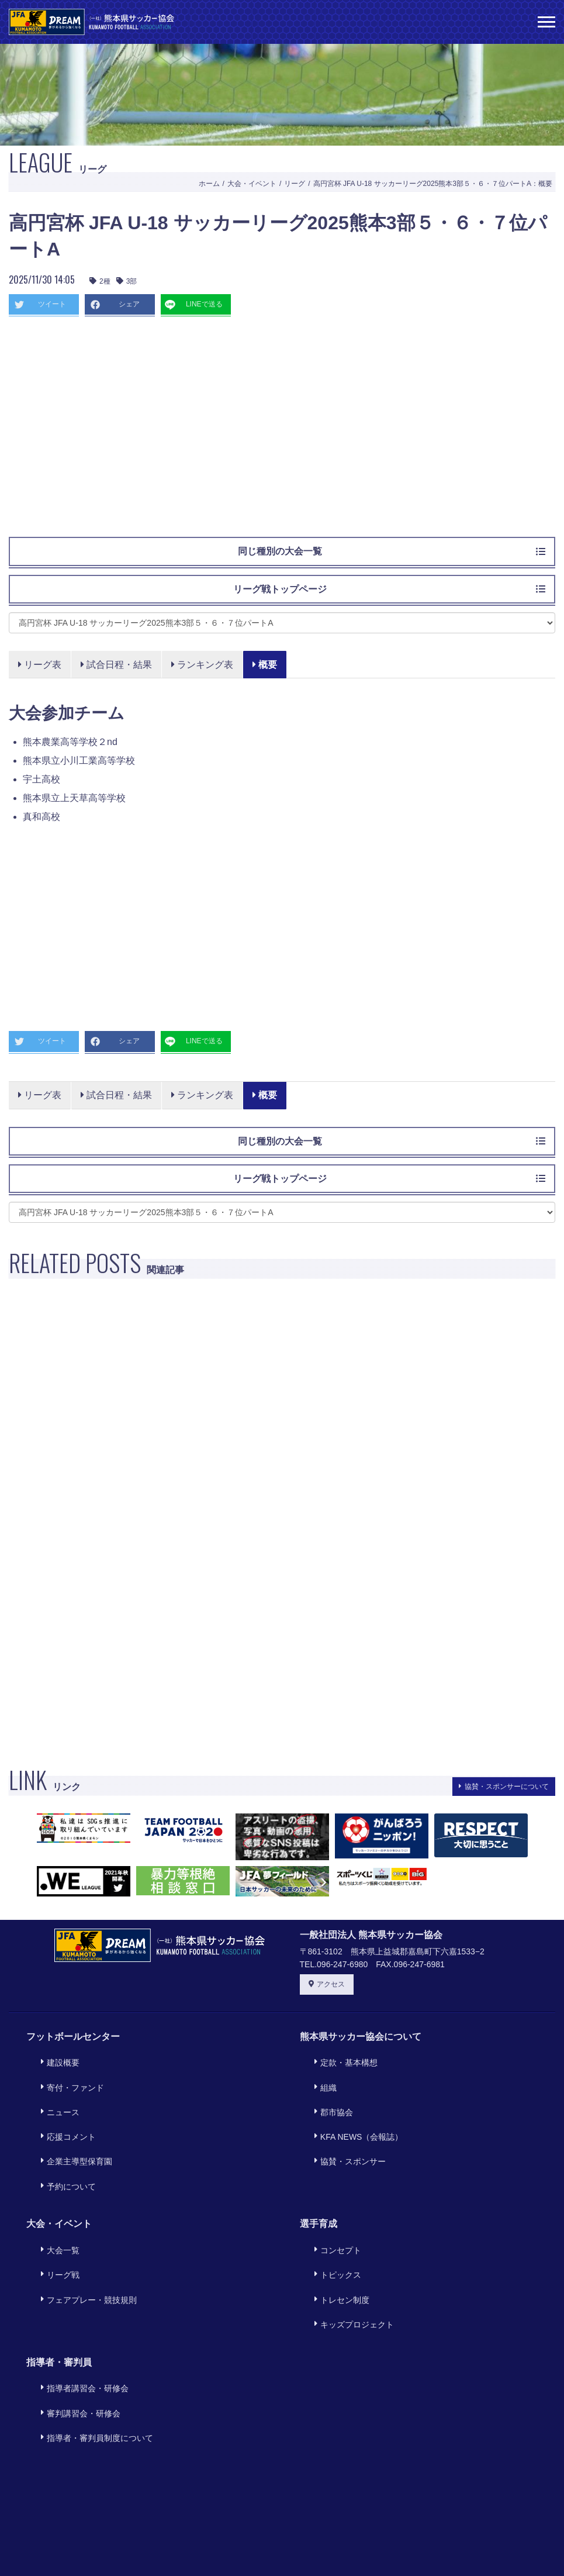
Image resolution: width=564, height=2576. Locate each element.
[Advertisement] (282, 431)
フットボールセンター (73, 2037)
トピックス (331, 2210)
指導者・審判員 (59, 2275)
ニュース (53, 2090)
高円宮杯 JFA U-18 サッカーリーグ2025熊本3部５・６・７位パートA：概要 (432, 184)
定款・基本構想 (339, 2058)
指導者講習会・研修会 (78, 2297)
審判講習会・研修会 (74, 2313)
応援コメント (61, 2106)
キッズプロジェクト (347, 2242)
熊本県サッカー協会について (360, 2037)
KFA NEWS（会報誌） (352, 2106)
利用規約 (201, 2544)
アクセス (327, 1984)
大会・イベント (251, 184)
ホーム (209, 184)
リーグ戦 (53, 2210)
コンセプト (331, 2194)
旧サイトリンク (447, 2544)
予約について (61, 2138)
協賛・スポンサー (343, 2122)
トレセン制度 (335, 2226)
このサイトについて (124, 2544)
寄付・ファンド (66, 2074)
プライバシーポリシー (282, 2544)
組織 (319, 2074)
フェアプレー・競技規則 (82, 2226)
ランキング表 (204, 665)
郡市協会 (327, 2090)
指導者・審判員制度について (90, 2329)
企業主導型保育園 (70, 2122)
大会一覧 (53, 2194)
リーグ (294, 184)
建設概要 (53, 2058)
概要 (267, 665)
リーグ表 (39, 665)
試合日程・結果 (117, 665)
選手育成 (318, 2172)
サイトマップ (371, 2544)
